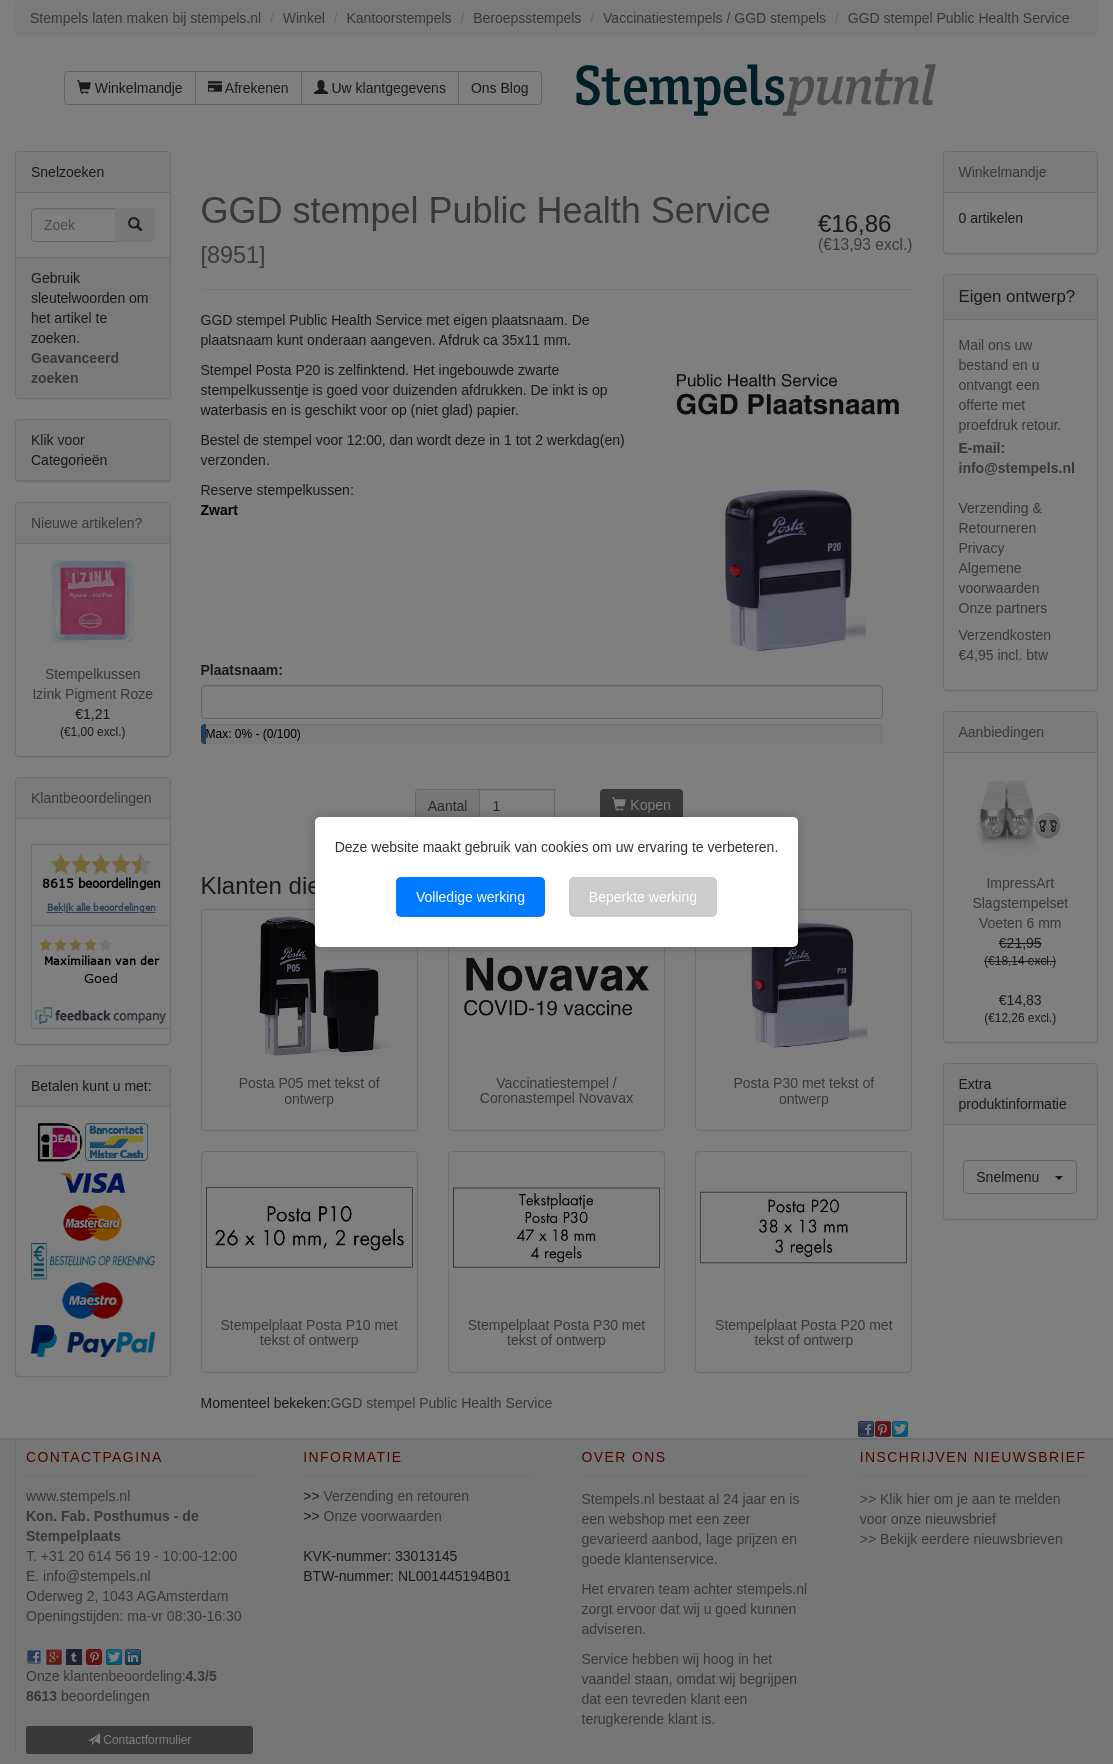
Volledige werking (470, 897)
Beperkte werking (643, 897)
